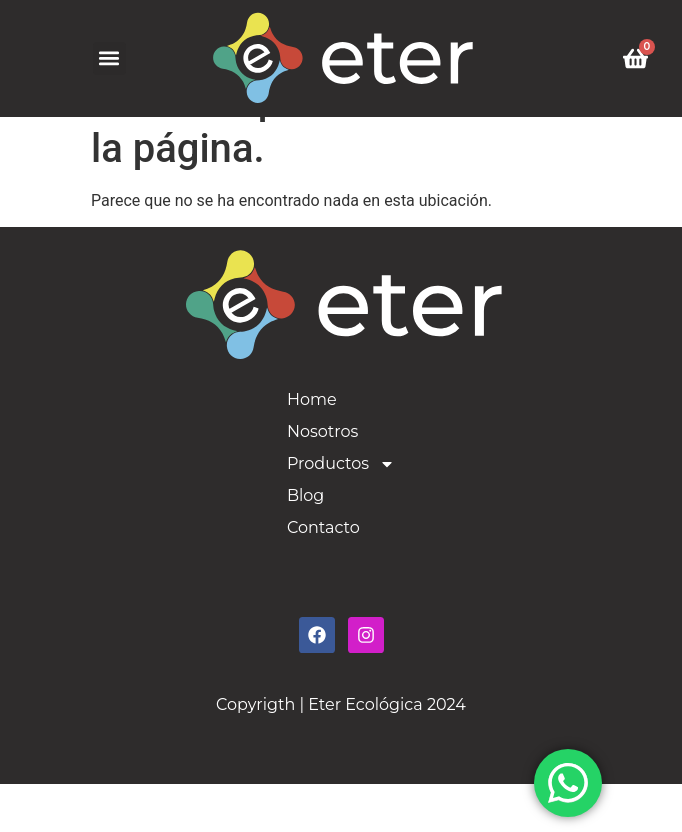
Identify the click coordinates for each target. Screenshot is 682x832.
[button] (109, 58)
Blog (305, 543)
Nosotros (322, 479)
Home (312, 447)
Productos (341, 512)
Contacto (323, 575)
